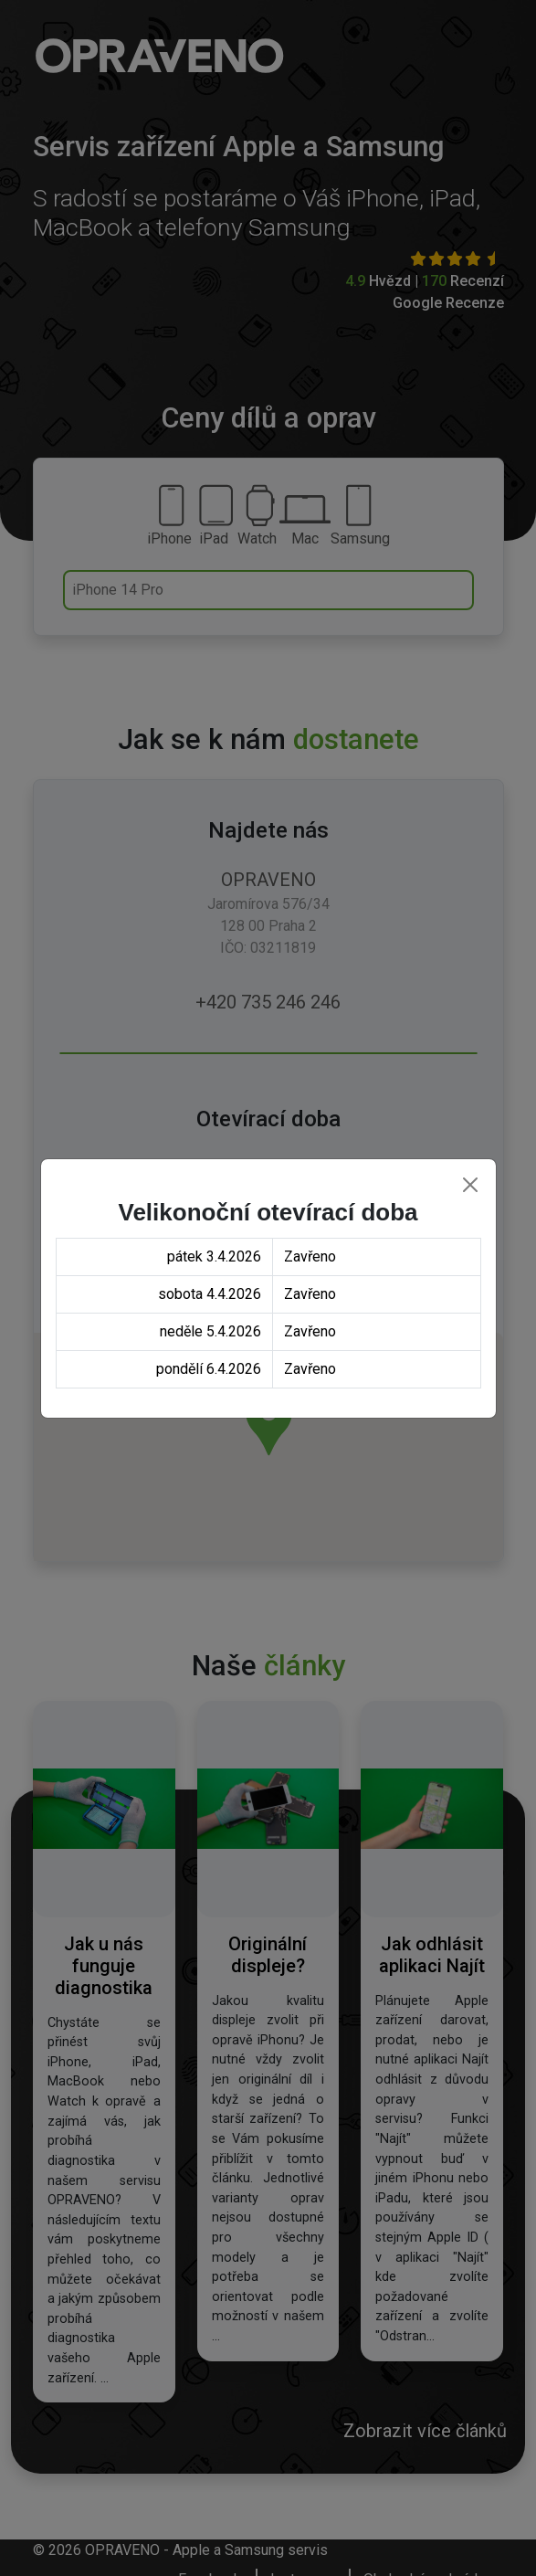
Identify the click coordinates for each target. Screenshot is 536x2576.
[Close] (470, 1185)
